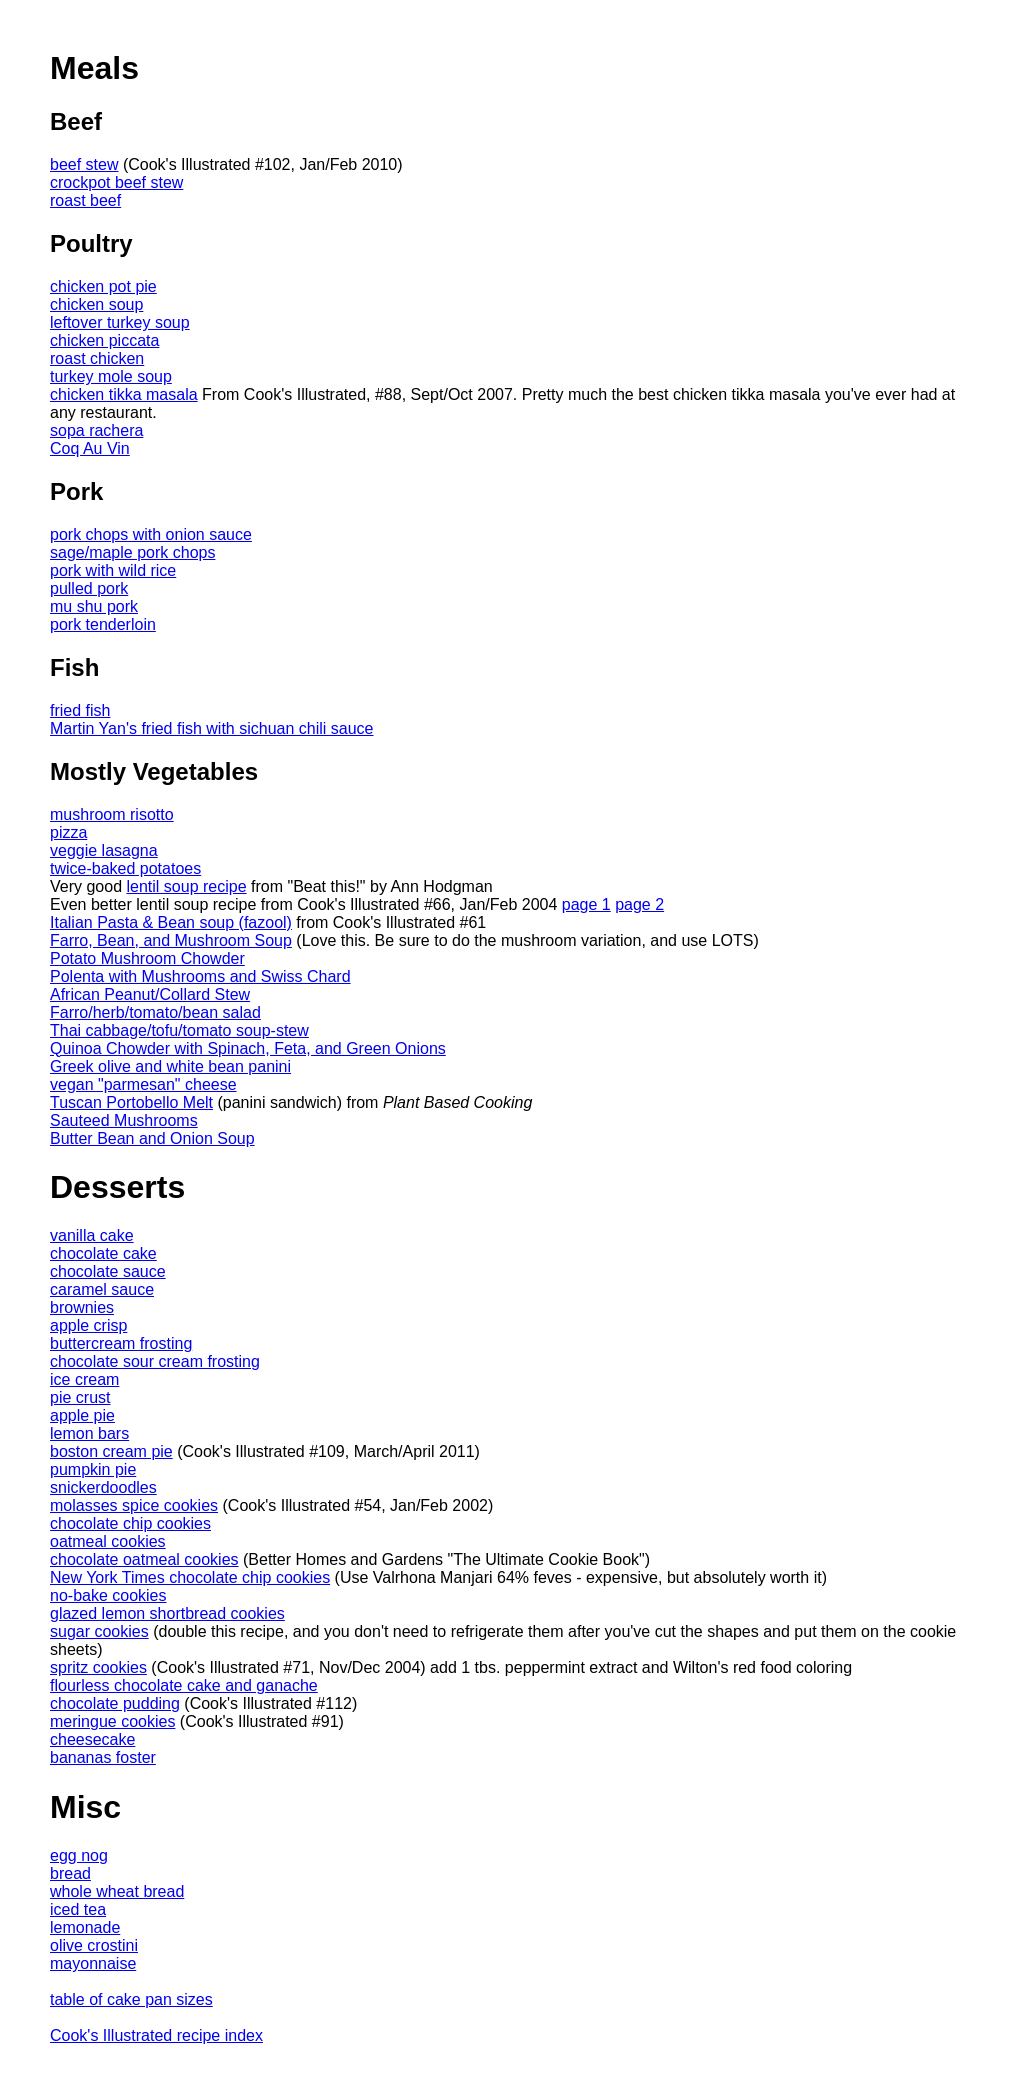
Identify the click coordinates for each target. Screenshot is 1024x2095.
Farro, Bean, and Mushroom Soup (171, 940)
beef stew (84, 164)
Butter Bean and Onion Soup (152, 1138)
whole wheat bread (117, 1891)
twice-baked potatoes (125, 868)
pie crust (80, 1397)
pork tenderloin (103, 624)
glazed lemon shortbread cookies (167, 1613)
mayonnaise (93, 1963)
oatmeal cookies (108, 1541)
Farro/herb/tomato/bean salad (155, 1012)
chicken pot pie (103, 286)
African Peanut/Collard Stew (150, 994)
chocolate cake (103, 1253)
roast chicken (97, 358)
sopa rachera (96, 430)
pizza (68, 832)
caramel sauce (102, 1289)
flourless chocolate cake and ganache (184, 1685)
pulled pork (89, 588)
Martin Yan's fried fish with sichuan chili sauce (212, 728)
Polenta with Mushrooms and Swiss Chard (200, 976)
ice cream (84, 1379)
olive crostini (94, 1945)
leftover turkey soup (120, 322)
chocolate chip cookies (130, 1523)
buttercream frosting (121, 1343)
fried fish (80, 710)
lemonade (85, 1927)
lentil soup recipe (187, 886)
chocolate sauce (108, 1271)
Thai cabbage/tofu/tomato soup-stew (179, 1030)
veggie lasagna (104, 850)
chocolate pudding (115, 1703)
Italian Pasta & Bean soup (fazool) (171, 922)
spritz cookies (98, 1667)
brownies (82, 1307)
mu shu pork (94, 606)
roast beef (85, 200)
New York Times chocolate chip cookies (190, 1577)
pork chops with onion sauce (151, 534)
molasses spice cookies (134, 1505)
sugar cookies (99, 1631)
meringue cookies (112, 1721)
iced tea (78, 1909)
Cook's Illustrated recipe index (156, 2035)
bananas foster (103, 1757)
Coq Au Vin (90, 448)
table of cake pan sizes (131, 1999)
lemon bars (89, 1433)
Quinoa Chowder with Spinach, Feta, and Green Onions (248, 1048)
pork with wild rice (113, 570)
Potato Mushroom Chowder (147, 958)
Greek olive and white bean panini (170, 1066)
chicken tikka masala (124, 394)
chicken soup (96, 304)
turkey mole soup (111, 376)
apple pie (82, 1415)
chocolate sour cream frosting (155, 1361)
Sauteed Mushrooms (124, 1120)
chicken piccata (104, 340)
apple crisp (88, 1325)
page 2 (639, 904)
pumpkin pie (93, 1469)
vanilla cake (92, 1235)
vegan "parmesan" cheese (143, 1084)
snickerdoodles (103, 1487)
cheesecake (92, 1739)
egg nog (79, 1855)
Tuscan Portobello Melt (131, 1102)
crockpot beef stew (116, 182)
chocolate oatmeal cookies (144, 1559)
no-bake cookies (108, 1595)
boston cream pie (111, 1451)
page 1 (586, 904)
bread (70, 1873)
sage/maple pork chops (132, 552)
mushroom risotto (112, 814)
